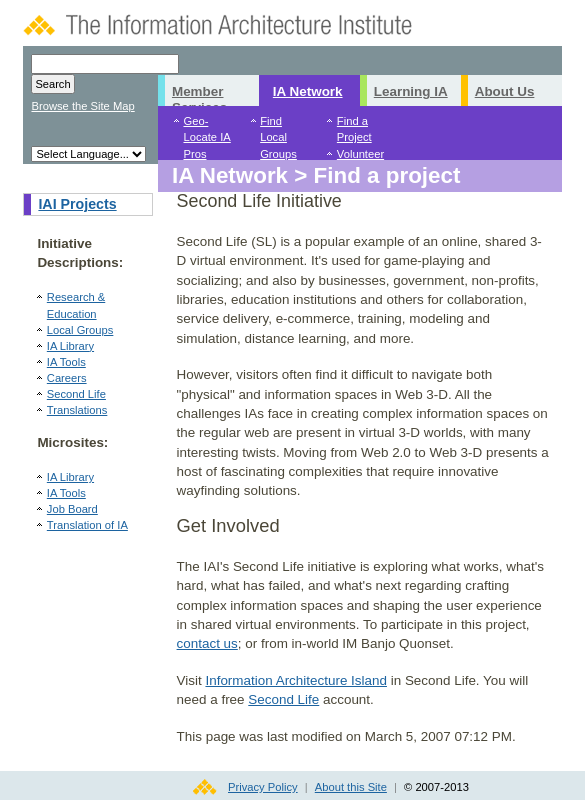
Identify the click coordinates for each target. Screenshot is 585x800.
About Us (505, 91)
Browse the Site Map (82, 106)
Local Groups (80, 330)
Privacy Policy (263, 787)
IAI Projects (77, 204)
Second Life (76, 394)
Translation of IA (87, 525)
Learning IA (411, 91)
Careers (67, 378)
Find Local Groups (278, 137)
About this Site (351, 787)
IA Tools (66, 362)
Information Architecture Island (296, 680)
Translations (77, 410)
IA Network (308, 91)
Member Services (199, 95)
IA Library (70, 346)
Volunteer (360, 154)
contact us (207, 643)
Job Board (72, 509)
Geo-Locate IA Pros (206, 137)
